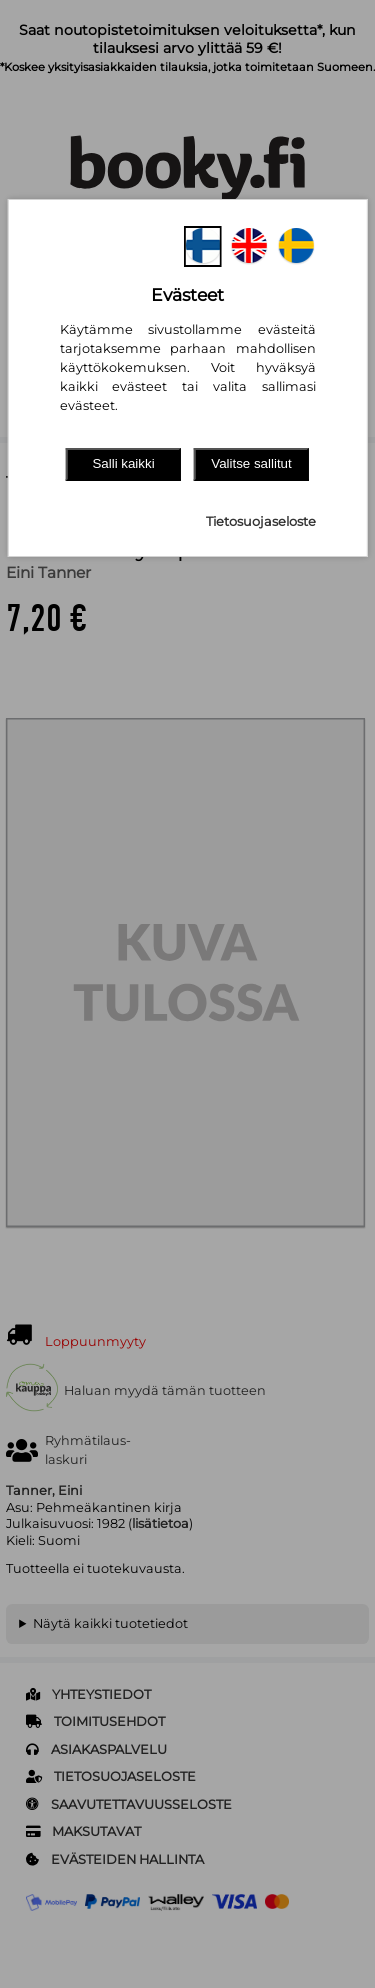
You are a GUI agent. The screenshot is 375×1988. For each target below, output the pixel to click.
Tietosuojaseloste (261, 521)
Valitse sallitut (251, 463)
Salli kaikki (123, 463)
